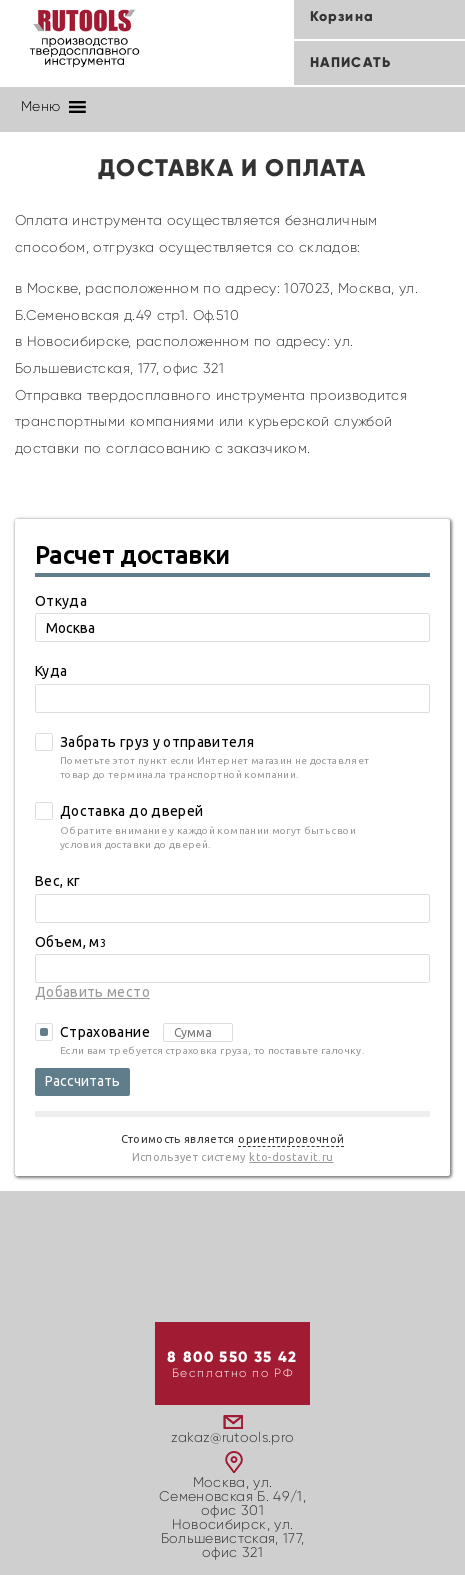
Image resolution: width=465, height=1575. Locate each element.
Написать (350, 63)
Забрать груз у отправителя (157, 742)
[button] (40, 107)
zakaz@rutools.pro (233, 1438)
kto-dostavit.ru (291, 1157)
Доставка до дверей (131, 811)
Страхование (146, 1032)
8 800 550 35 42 (232, 1357)
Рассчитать (82, 1081)
